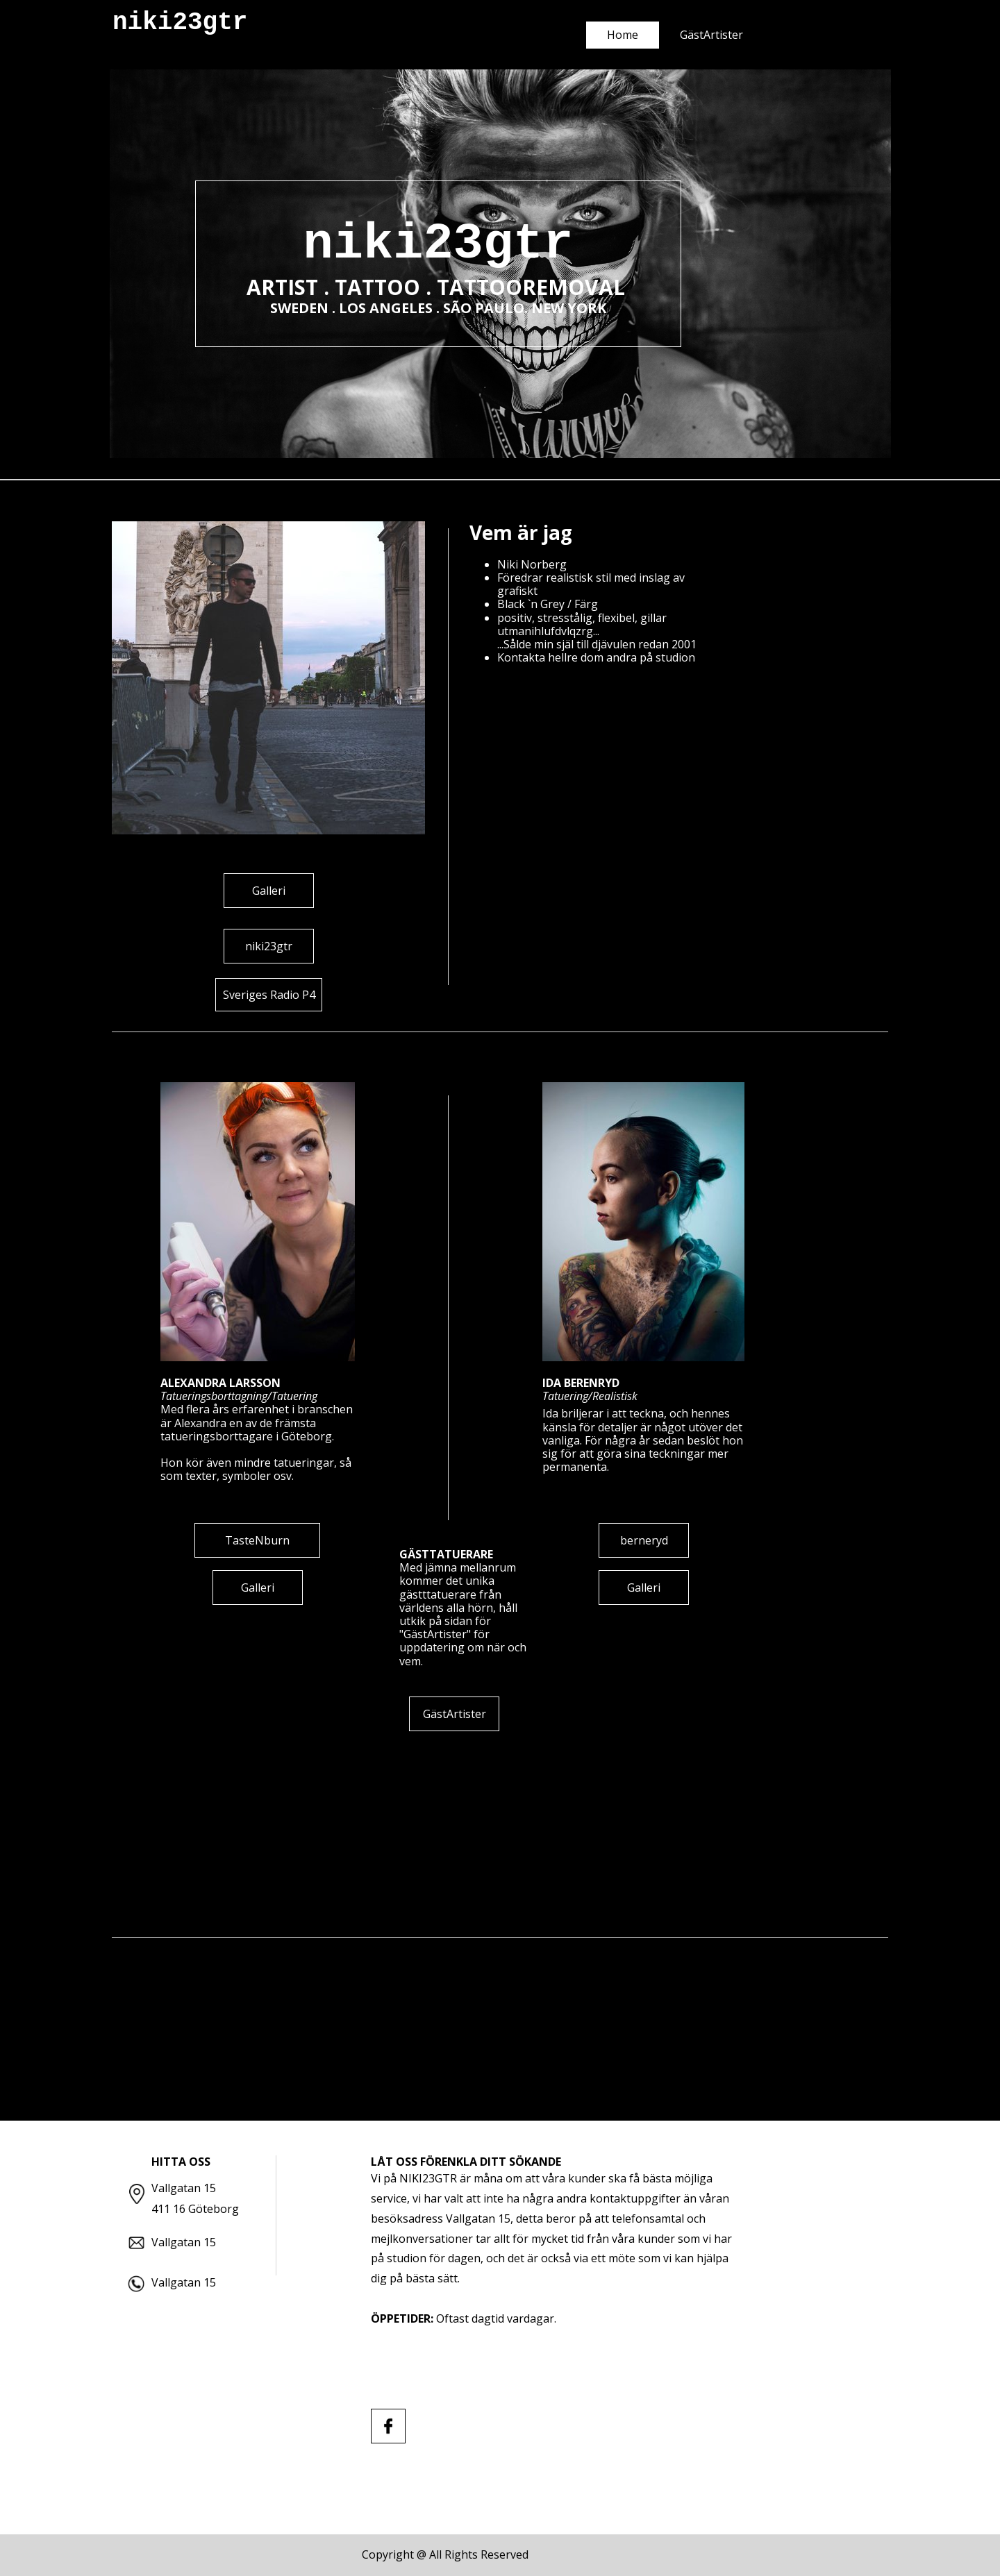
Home (622, 34)
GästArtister (711, 34)
